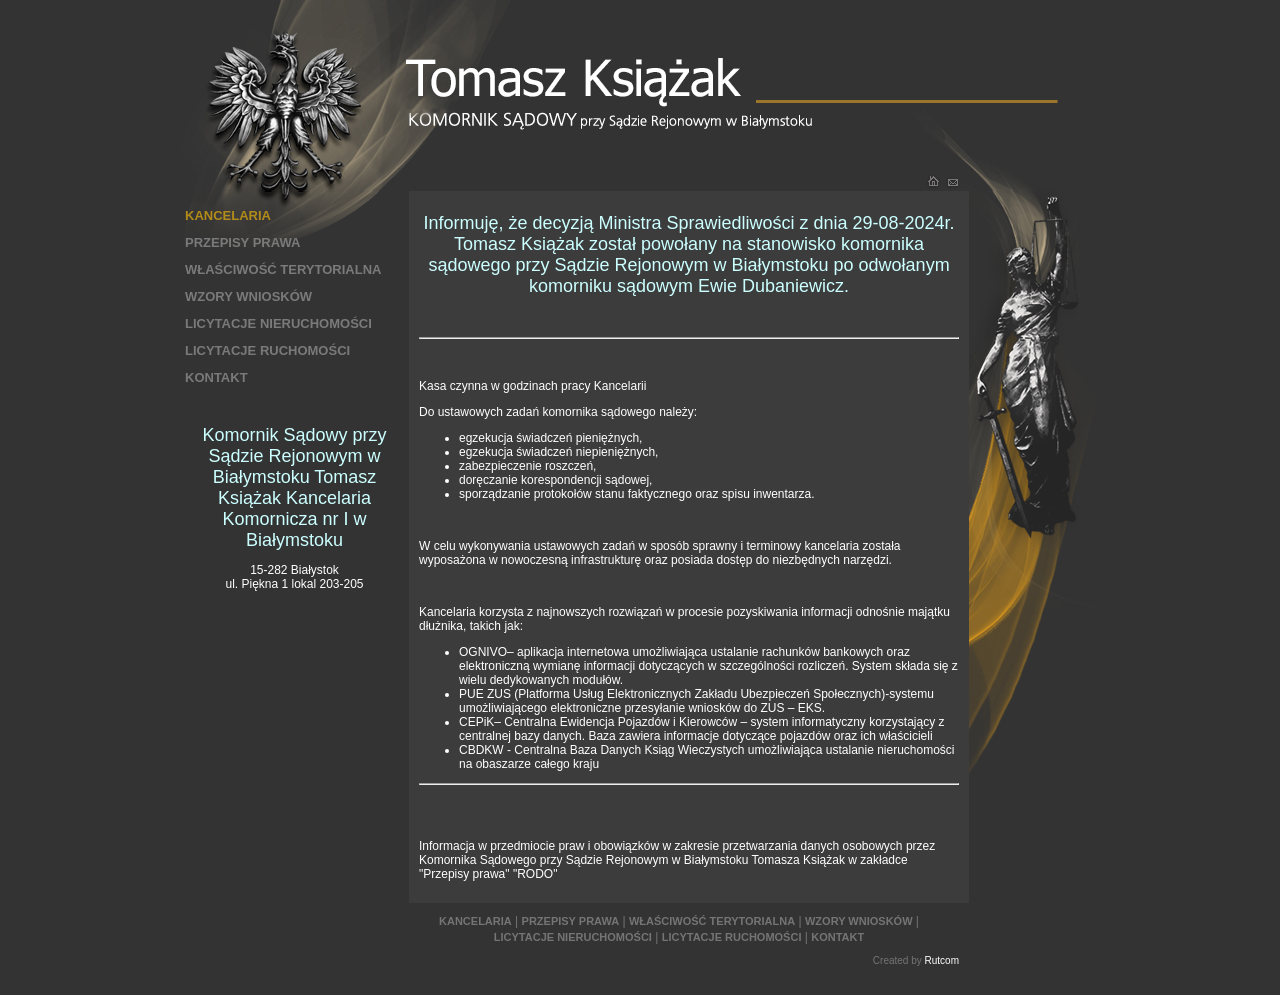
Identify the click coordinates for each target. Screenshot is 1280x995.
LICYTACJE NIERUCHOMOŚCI (278, 323)
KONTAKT (216, 377)
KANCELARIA (228, 215)
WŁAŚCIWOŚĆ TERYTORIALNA (283, 269)
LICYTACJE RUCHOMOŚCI (267, 350)
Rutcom (942, 960)
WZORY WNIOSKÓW (248, 296)
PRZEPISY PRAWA (242, 242)
